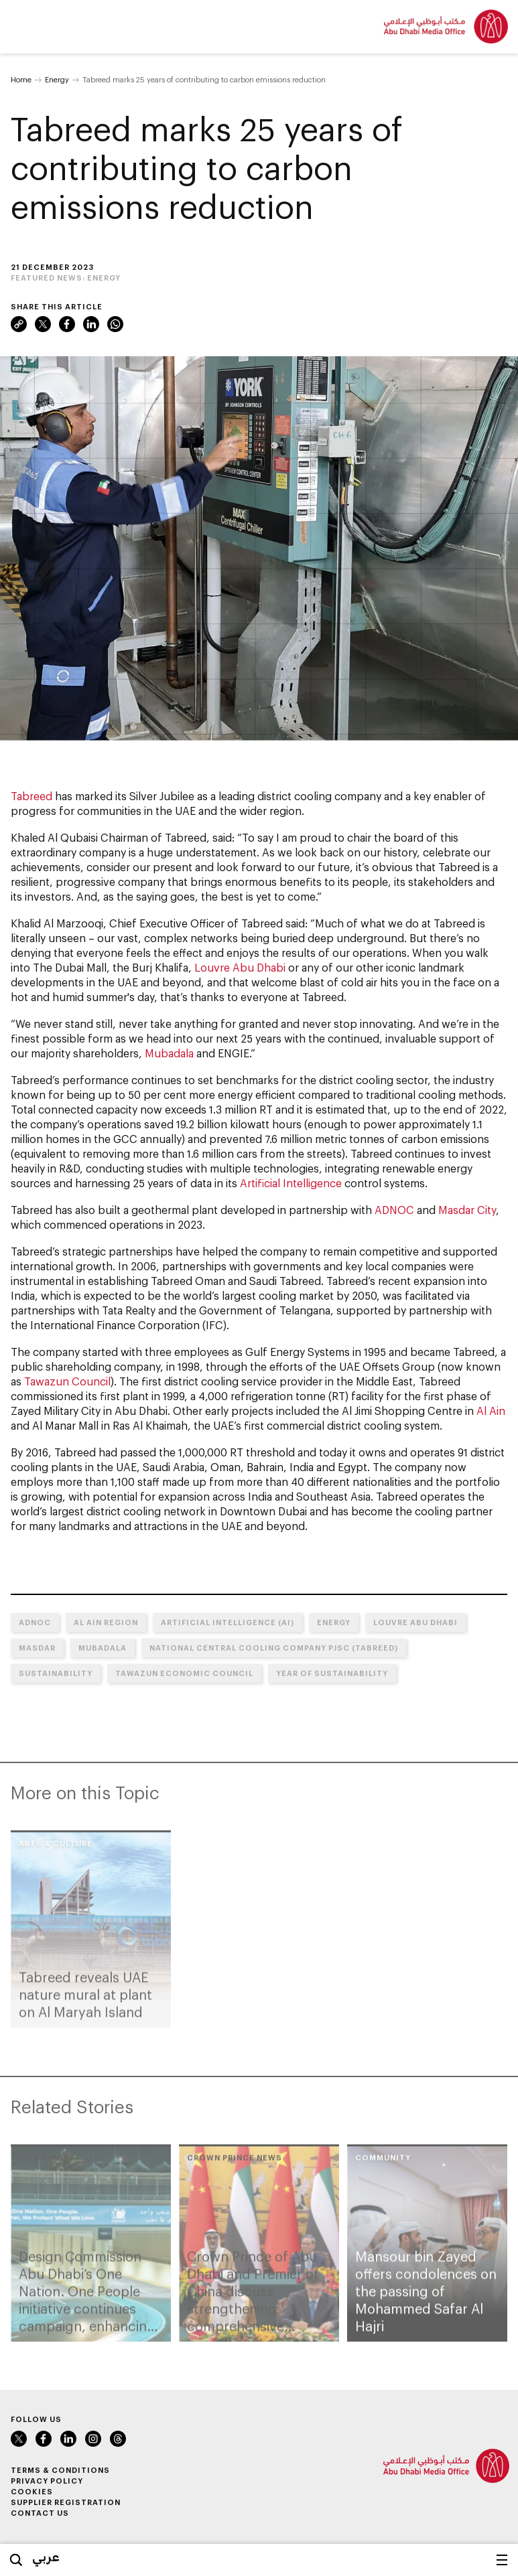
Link (19, 324)
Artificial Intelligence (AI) (227, 1622)
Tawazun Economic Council (184, 1673)
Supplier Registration (66, 2502)
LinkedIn (91, 324)
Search (16, 2560)
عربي (46, 2556)
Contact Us (40, 2512)
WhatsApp (115, 324)
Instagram (93, 2439)
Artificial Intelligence (291, 1183)
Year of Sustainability (332, 1673)
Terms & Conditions (60, 2470)
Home (21, 79)
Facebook (67, 324)
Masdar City (467, 1209)
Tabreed (31, 795)
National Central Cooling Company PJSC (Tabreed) (273, 1647)
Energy (57, 79)
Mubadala (169, 1053)
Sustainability (55, 1673)
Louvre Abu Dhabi (239, 967)
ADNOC (394, 1209)
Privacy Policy (47, 2480)
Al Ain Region (106, 1622)
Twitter (43, 324)
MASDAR (37, 1647)
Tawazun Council (67, 1381)
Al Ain (490, 1410)
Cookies (32, 2491)
